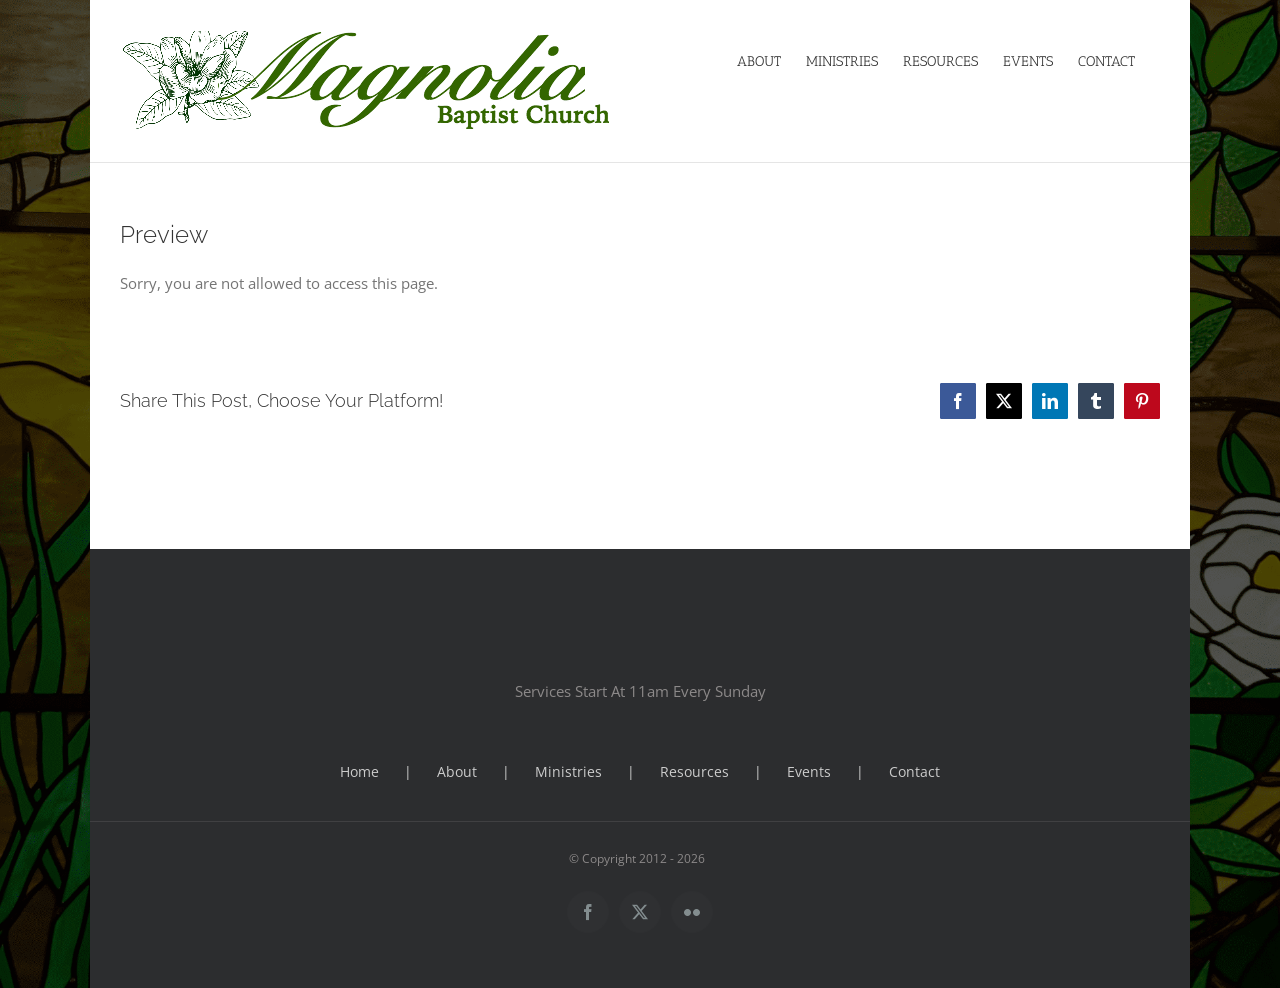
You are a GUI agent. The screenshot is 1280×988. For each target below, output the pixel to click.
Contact (914, 771)
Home (359, 771)
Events (809, 771)
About (457, 771)
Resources (694, 771)
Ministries (568, 771)
